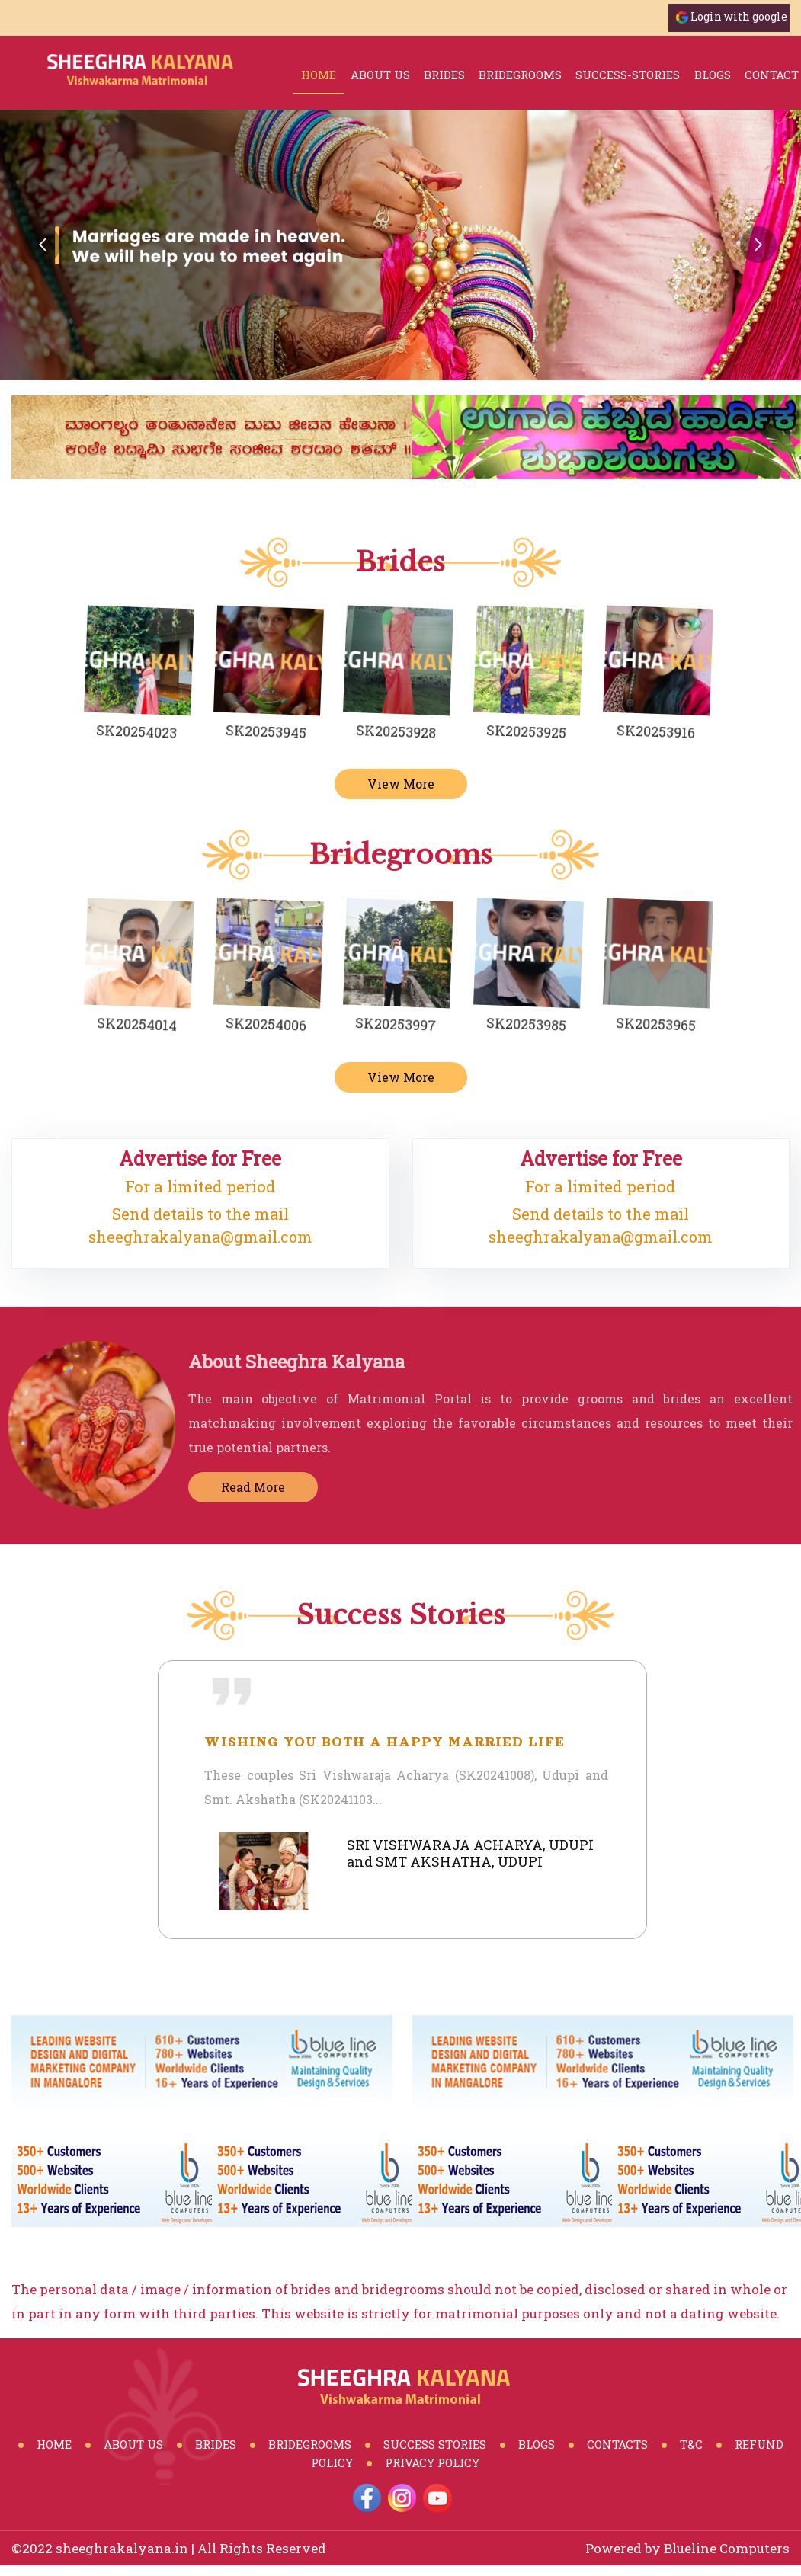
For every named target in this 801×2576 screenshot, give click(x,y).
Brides (215, 2444)
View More (400, 784)
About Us (380, 74)
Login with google (738, 16)
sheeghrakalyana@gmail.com (200, 1236)
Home (318, 74)
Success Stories (434, 2444)
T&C (691, 2444)
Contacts (617, 2444)
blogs (712, 74)
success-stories (627, 74)
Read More (259, 1487)
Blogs (536, 2444)
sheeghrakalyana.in (122, 2548)
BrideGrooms (309, 2444)
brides (444, 74)
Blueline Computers (727, 2548)
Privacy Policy (432, 2462)
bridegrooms (520, 74)
